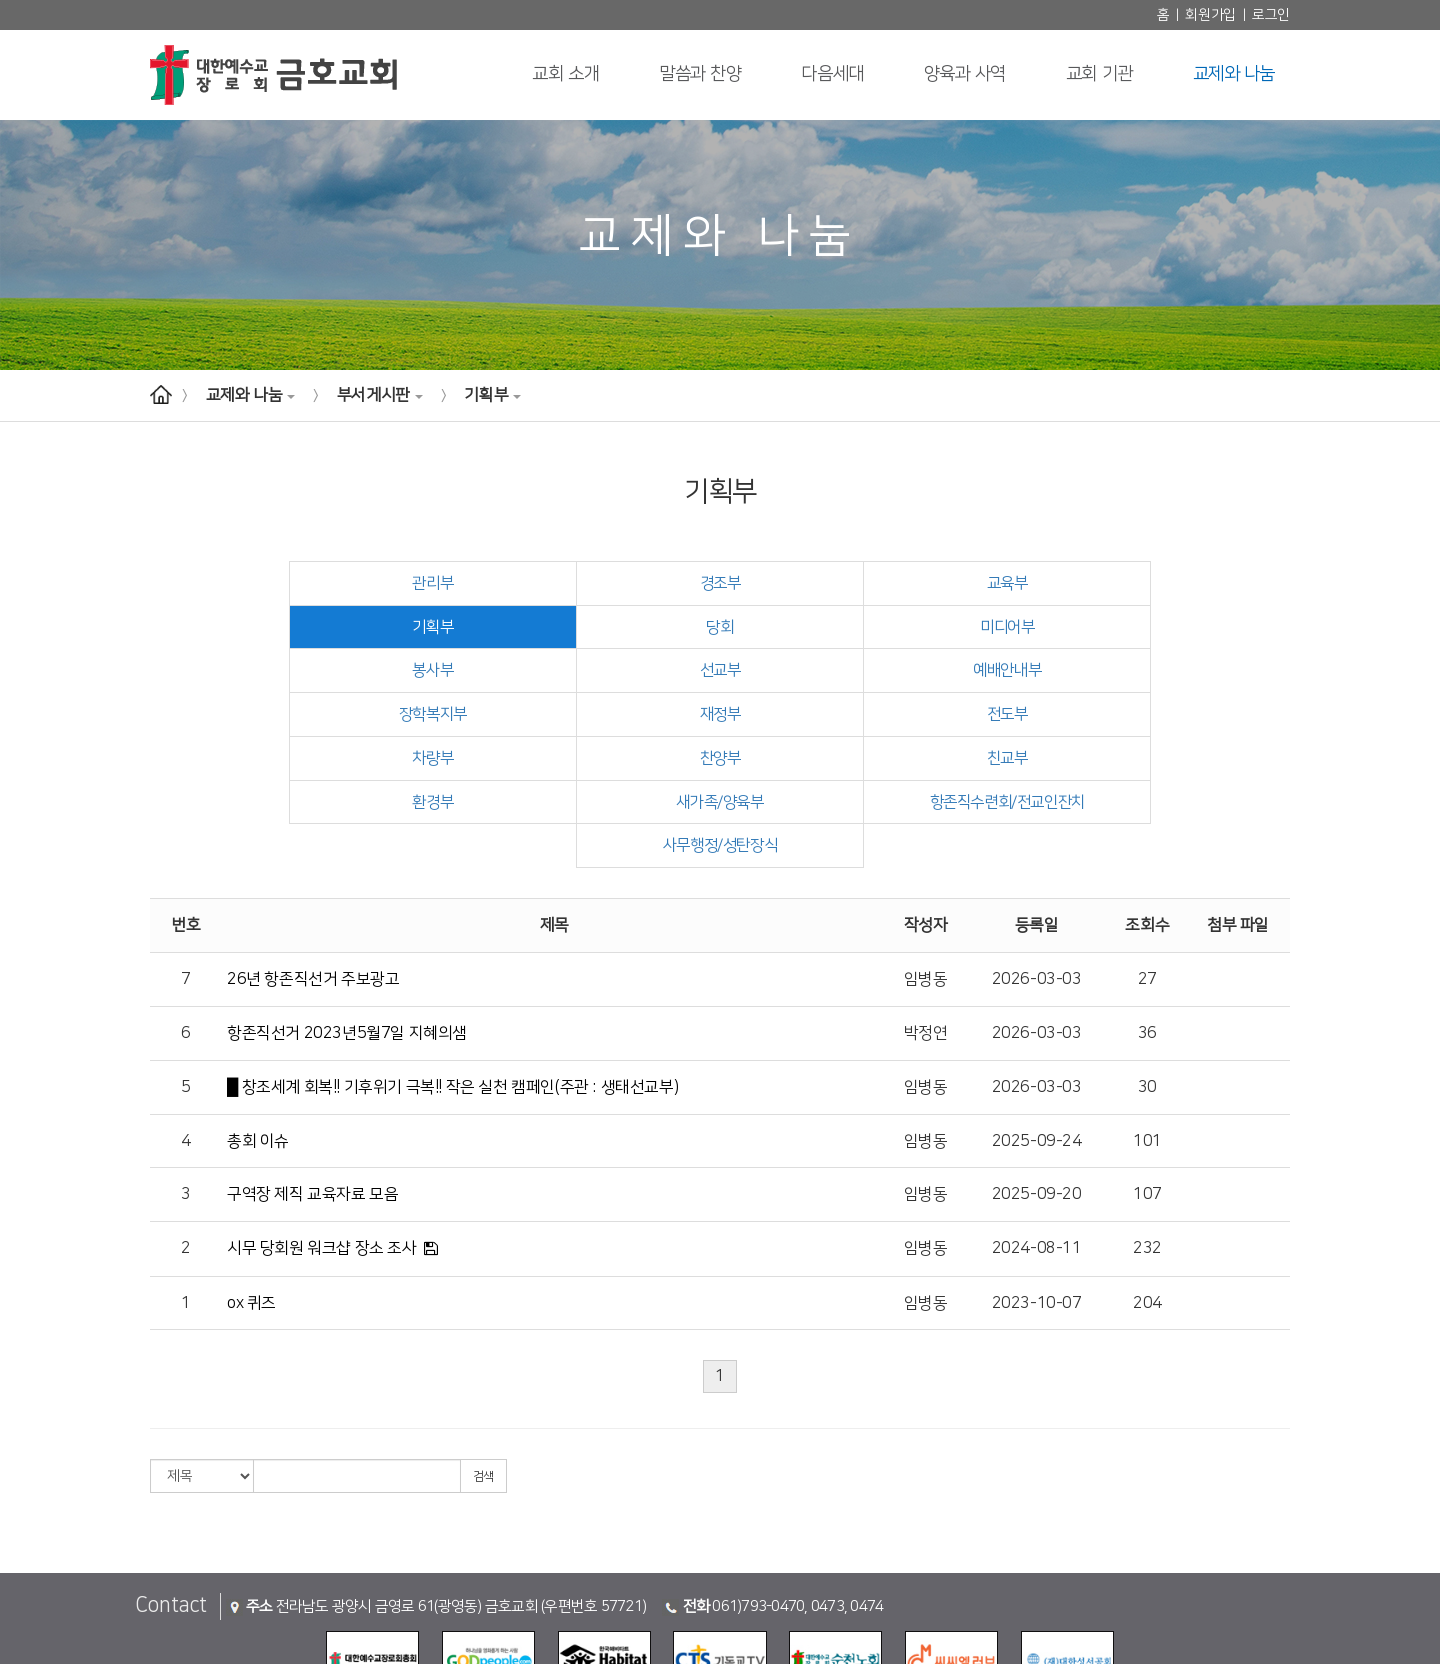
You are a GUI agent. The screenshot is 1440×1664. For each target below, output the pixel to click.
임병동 (926, 892)
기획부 (492, 395)
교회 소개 (565, 74)
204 (1147, 1216)
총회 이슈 (258, 1054)
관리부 (295, 583)
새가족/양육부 (436, 758)
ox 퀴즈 (251, 1216)
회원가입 (1210, 15)
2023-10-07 (1037, 1216)
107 (1147, 1107)
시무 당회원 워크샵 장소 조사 (322, 1161)
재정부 (862, 671)
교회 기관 (1099, 74)
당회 (294, 627)
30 (1147, 1000)
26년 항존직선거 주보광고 (313, 892)
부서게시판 (380, 395)
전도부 (1146, 671)
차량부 (295, 715)
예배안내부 (294, 671)
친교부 (862, 715)
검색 (483, 1389)
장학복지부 (578, 671)
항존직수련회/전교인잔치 (720, 758)
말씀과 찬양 (700, 74)
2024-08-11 (1037, 1162)
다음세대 (832, 74)
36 (1147, 946)
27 (1147, 892)
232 (1147, 1162)
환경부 (1146, 715)
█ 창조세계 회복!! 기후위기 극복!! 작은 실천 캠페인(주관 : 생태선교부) (452, 1000)
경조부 (578, 583)
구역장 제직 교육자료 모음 (312, 1107)
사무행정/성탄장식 (1003, 758)
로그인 (1271, 15)
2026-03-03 (1037, 892)
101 (1147, 1054)
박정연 (926, 946)
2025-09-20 (1037, 1107)
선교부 (1146, 627)
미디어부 (578, 627)
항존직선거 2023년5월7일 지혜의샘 (347, 946)
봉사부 (862, 627)
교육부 (862, 583)
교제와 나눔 (1234, 74)
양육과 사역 (965, 74)
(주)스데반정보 (935, 1644)
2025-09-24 (1037, 1054)
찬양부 (578, 715)
